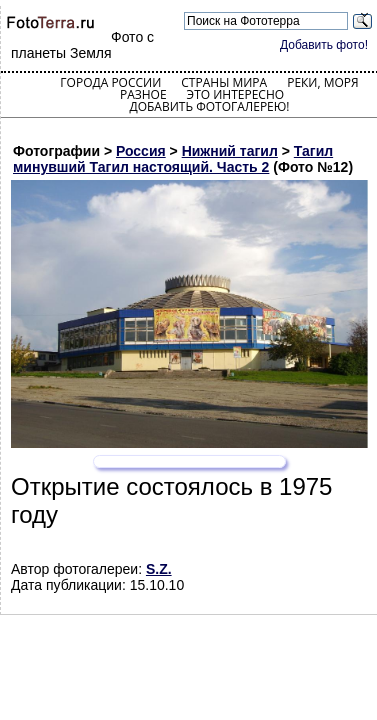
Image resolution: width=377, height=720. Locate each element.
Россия (141, 151)
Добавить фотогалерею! (209, 106)
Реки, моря (322, 82)
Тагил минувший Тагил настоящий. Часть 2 (173, 159)
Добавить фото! (324, 45)
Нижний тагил (230, 151)
